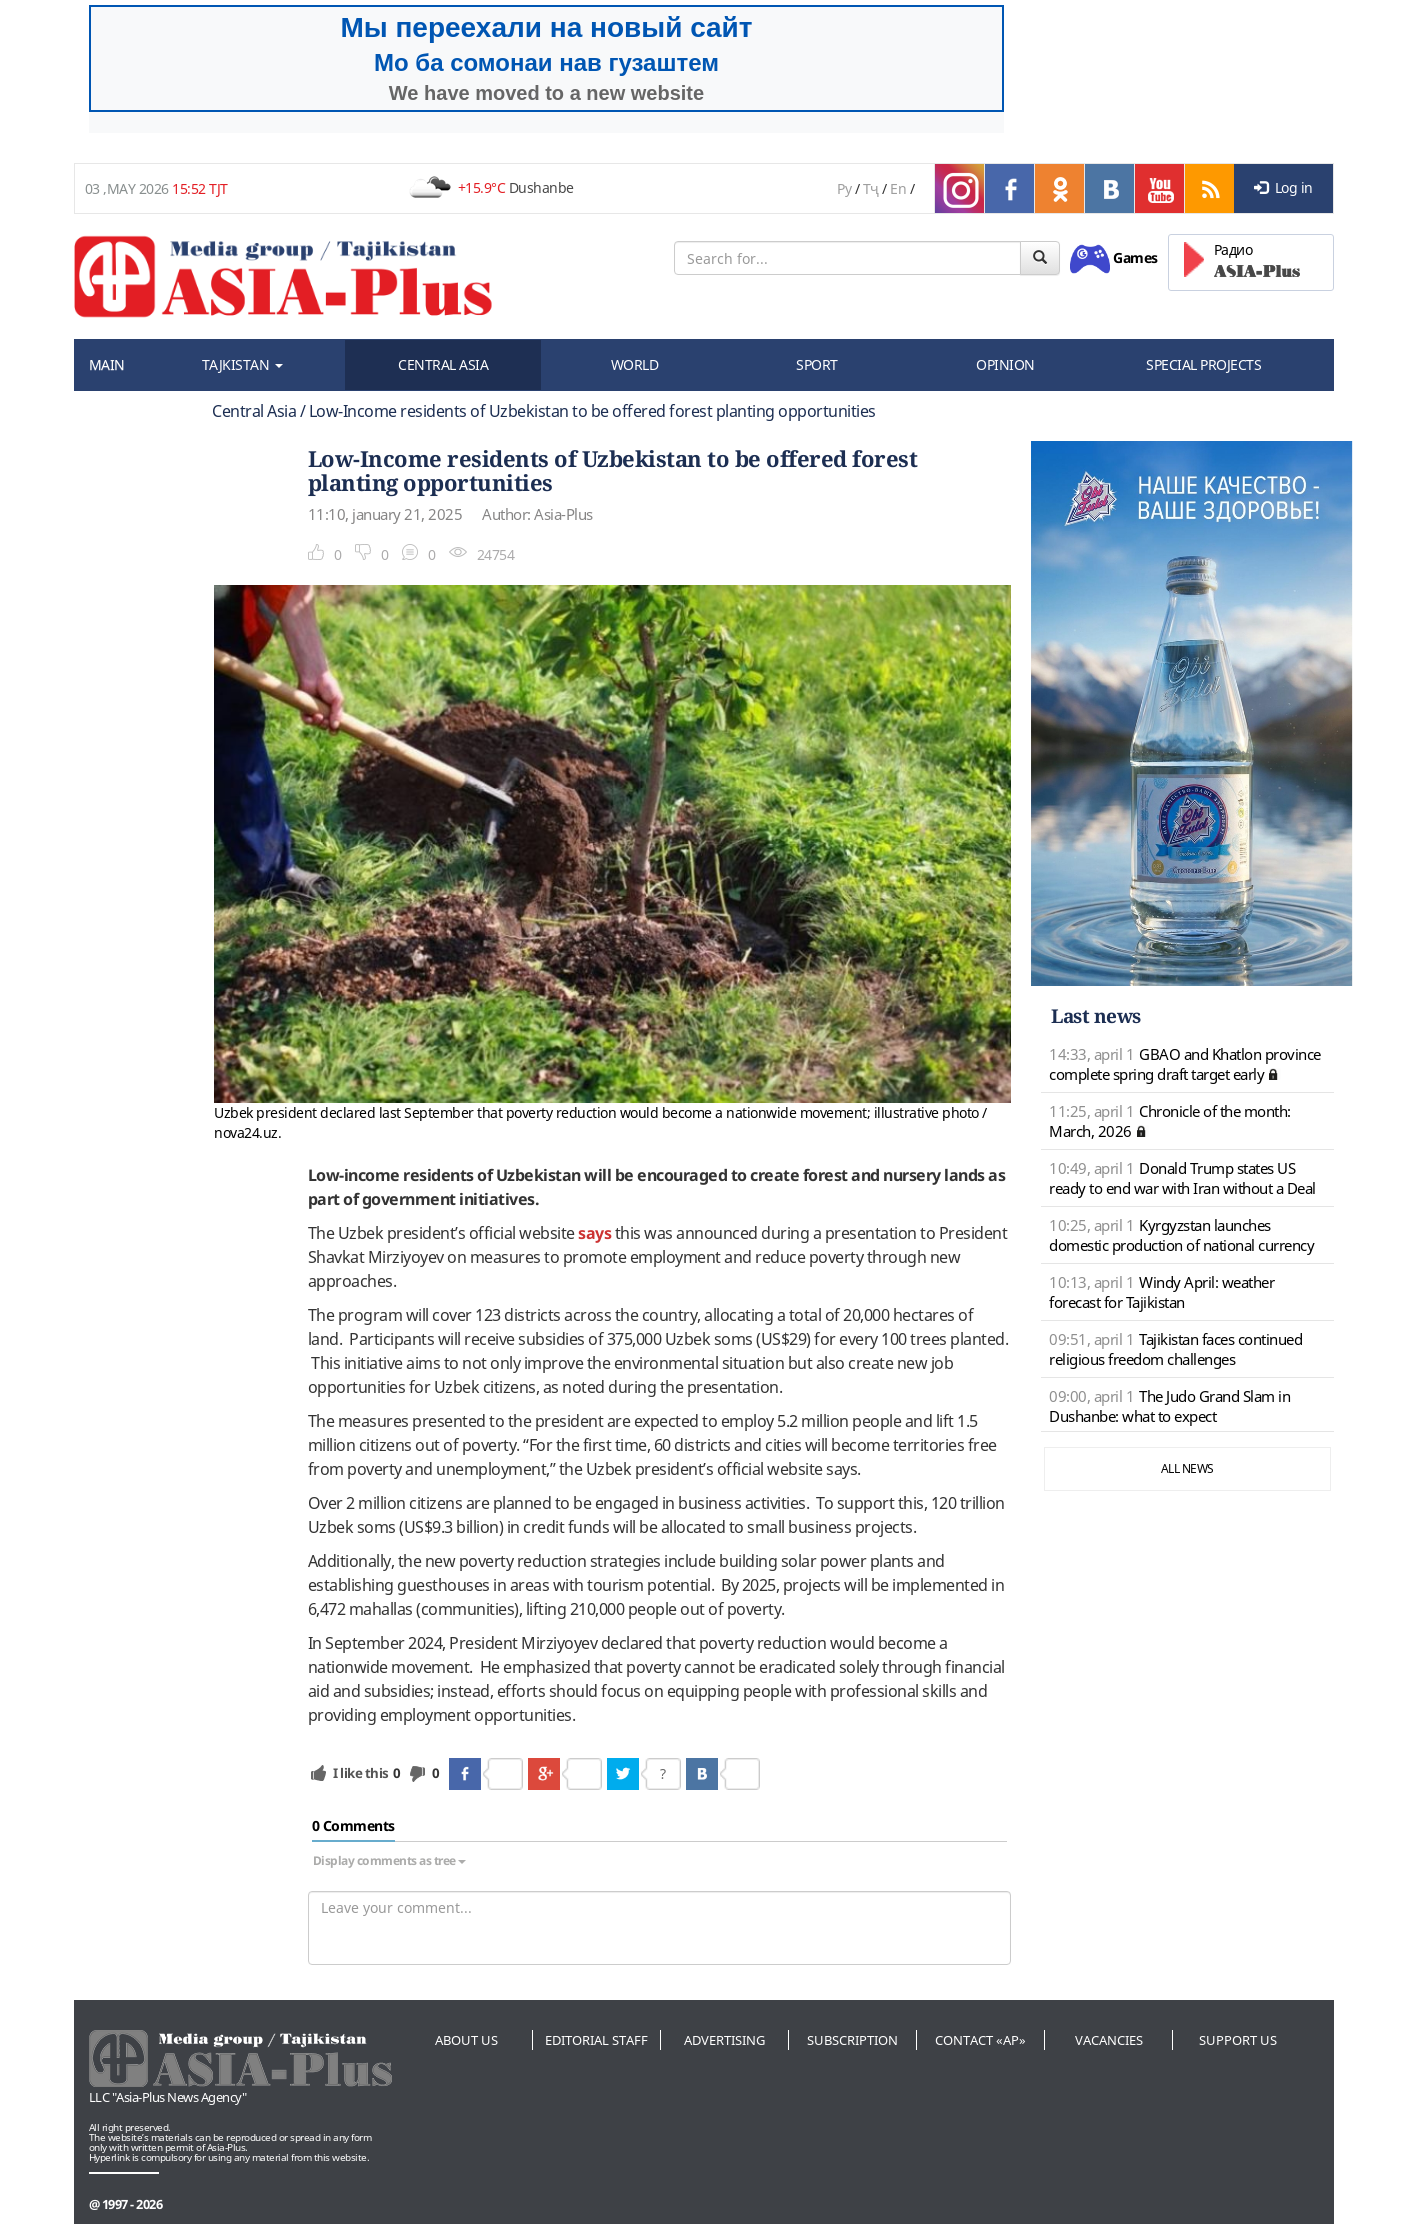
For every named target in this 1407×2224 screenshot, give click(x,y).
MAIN (107, 364)
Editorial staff (596, 2040)
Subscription (852, 2040)
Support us (1238, 2040)
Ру (844, 188)
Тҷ (871, 188)
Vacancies (1109, 2040)
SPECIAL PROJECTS (1203, 364)
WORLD (635, 364)
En (898, 188)
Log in (1283, 187)
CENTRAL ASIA (443, 364)
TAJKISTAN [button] (242, 364)
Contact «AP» (980, 2040)
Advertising (724, 2040)
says (594, 1233)
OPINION (1005, 364)
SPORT (817, 364)
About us (466, 2040)
